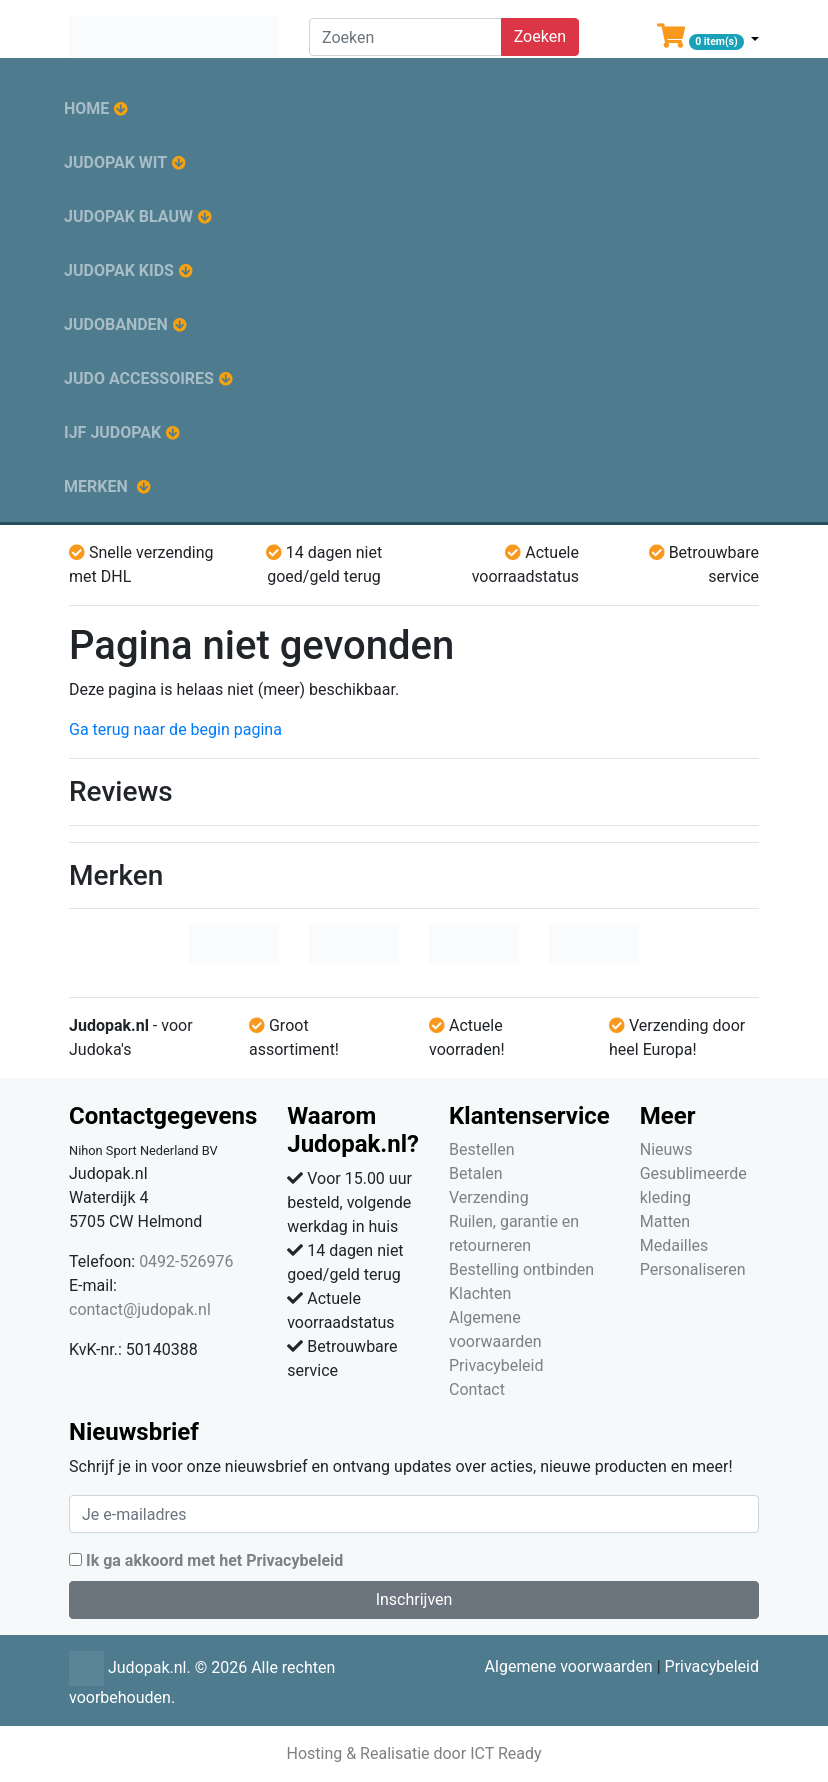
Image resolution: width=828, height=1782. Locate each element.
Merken (96, 486)
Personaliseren (693, 1269)
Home (86, 108)
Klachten (480, 1293)
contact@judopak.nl (140, 1309)
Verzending (489, 1197)
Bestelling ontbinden (521, 1269)
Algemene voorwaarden (569, 1666)
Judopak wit (115, 162)
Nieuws (666, 1149)
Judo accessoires (139, 378)
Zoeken (540, 36)
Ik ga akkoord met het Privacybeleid (214, 1560)
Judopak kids (119, 270)
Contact (477, 1389)
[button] (708, 40)
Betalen (476, 1173)
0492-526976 (186, 1261)
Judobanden (116, 324)
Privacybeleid (496, 1365)
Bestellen (482, 1149)
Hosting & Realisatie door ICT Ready (413, 1753)
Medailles (674, 1245)
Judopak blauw (128, 216)
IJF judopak (112, 432)
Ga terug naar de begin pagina (175, 729)
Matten (665, 1221)
